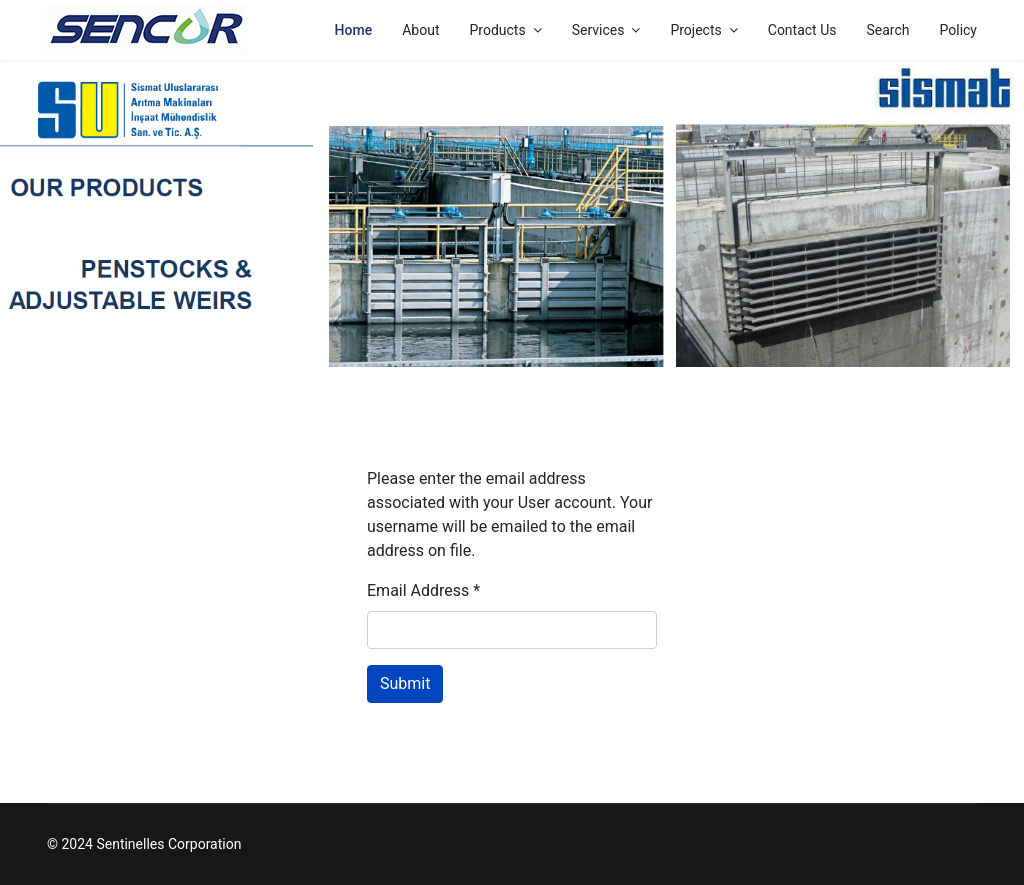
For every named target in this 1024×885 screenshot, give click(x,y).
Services (598, 30)
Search (887, 30)
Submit (405, 683)
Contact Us (802, 30)
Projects (695, 30)
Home (354, 30)
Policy (959, 30)
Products (497, 30)
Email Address (423, 590)
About (420, 30)
